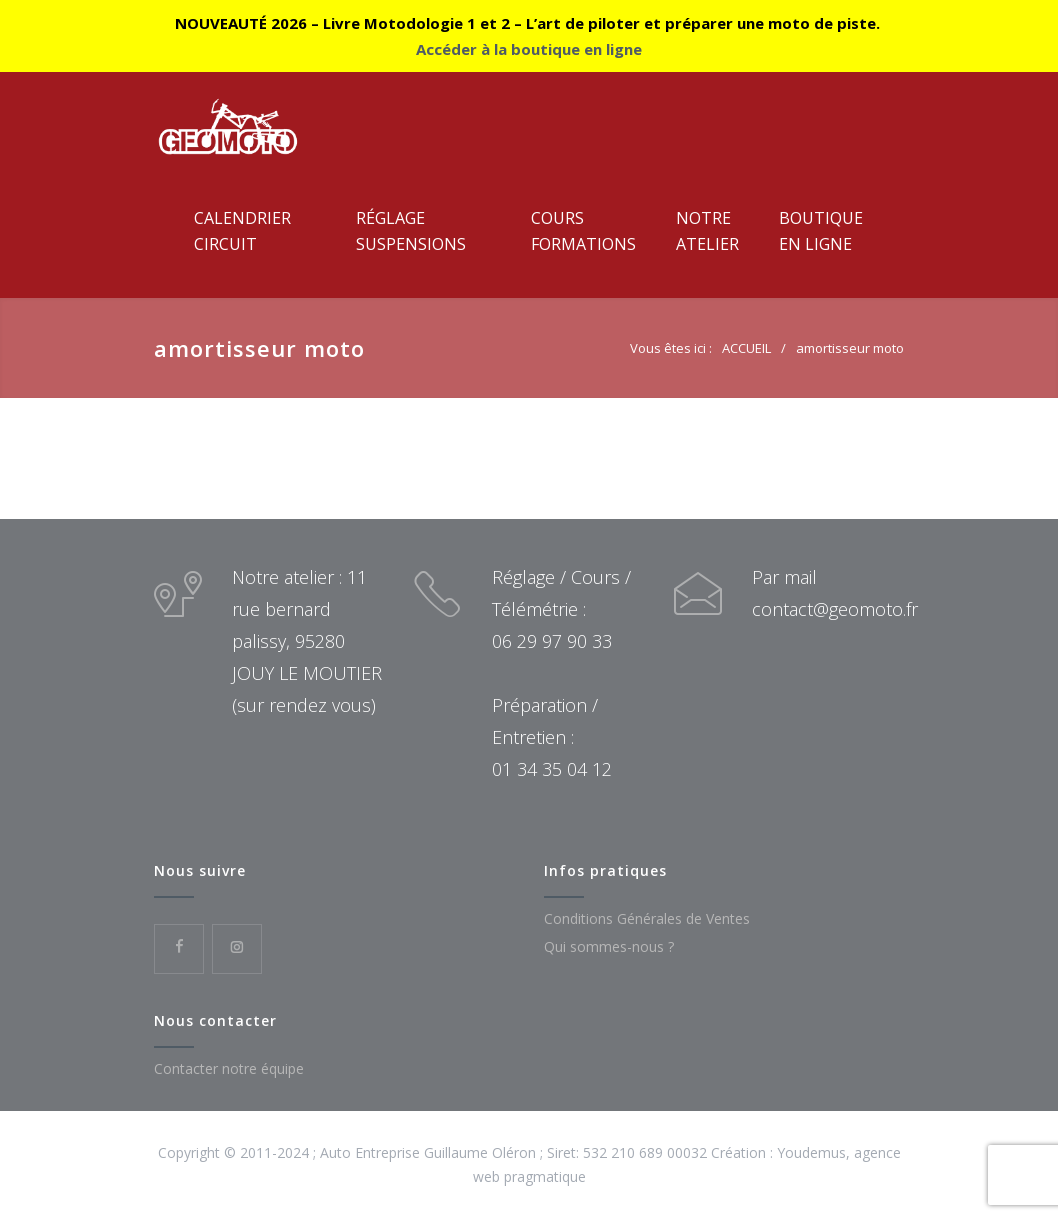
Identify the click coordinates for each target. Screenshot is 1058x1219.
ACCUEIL (746, 348)
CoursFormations (583, 231)
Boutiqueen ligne (821, 231)
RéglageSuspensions (411, 231)
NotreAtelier (707, 231)
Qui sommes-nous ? (609, 946)
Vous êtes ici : (671, 348)
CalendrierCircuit (242, 231)
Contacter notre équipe (229, 1068)
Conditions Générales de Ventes (647, 918)
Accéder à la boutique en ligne (529, 49)
